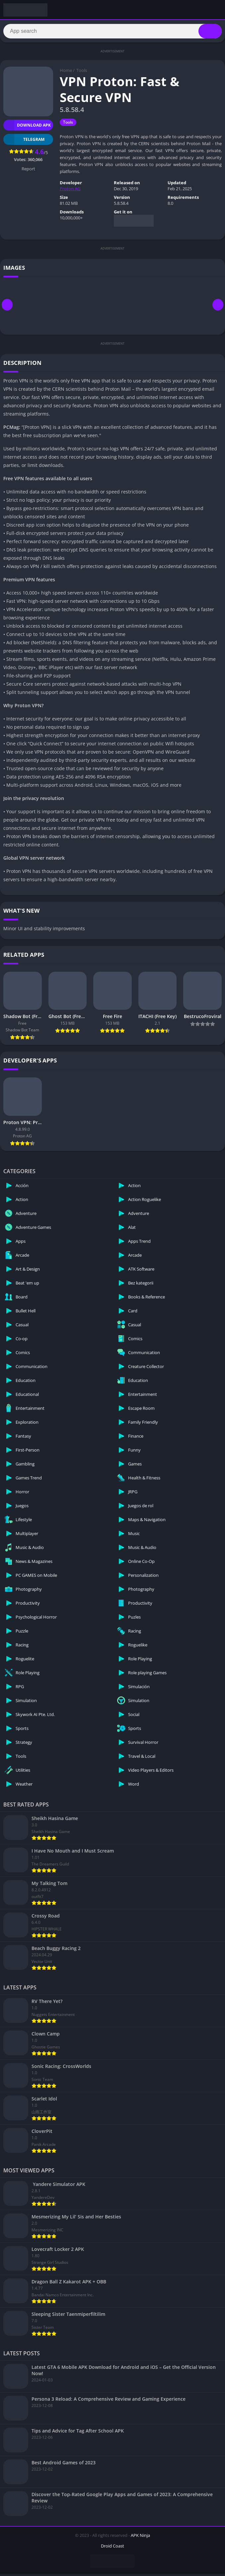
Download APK (27, 127)
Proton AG (70, 191)
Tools (81, 72)
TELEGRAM (23, 141)
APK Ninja (140, 2537)
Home (66, 72)
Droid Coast (112, 2548)
